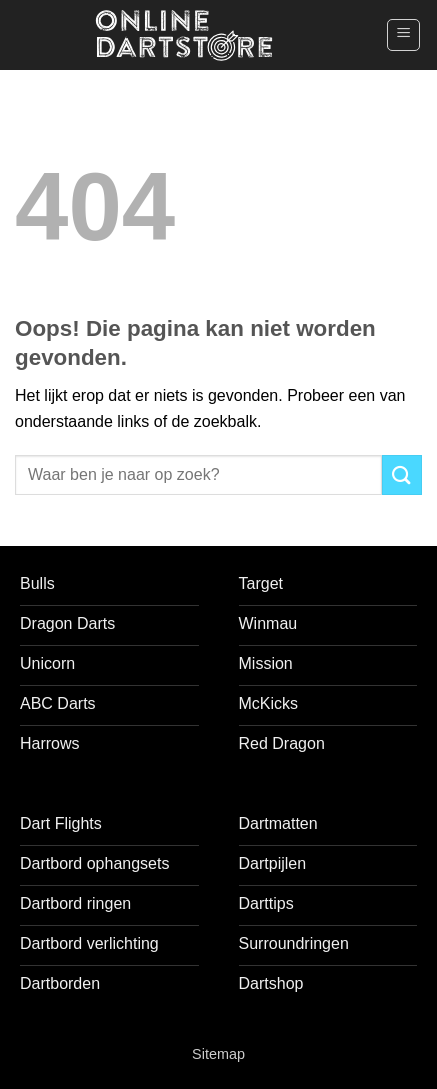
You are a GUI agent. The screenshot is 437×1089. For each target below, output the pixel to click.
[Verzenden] (402, 474)
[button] (403, 35)
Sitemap (218, 1054)
